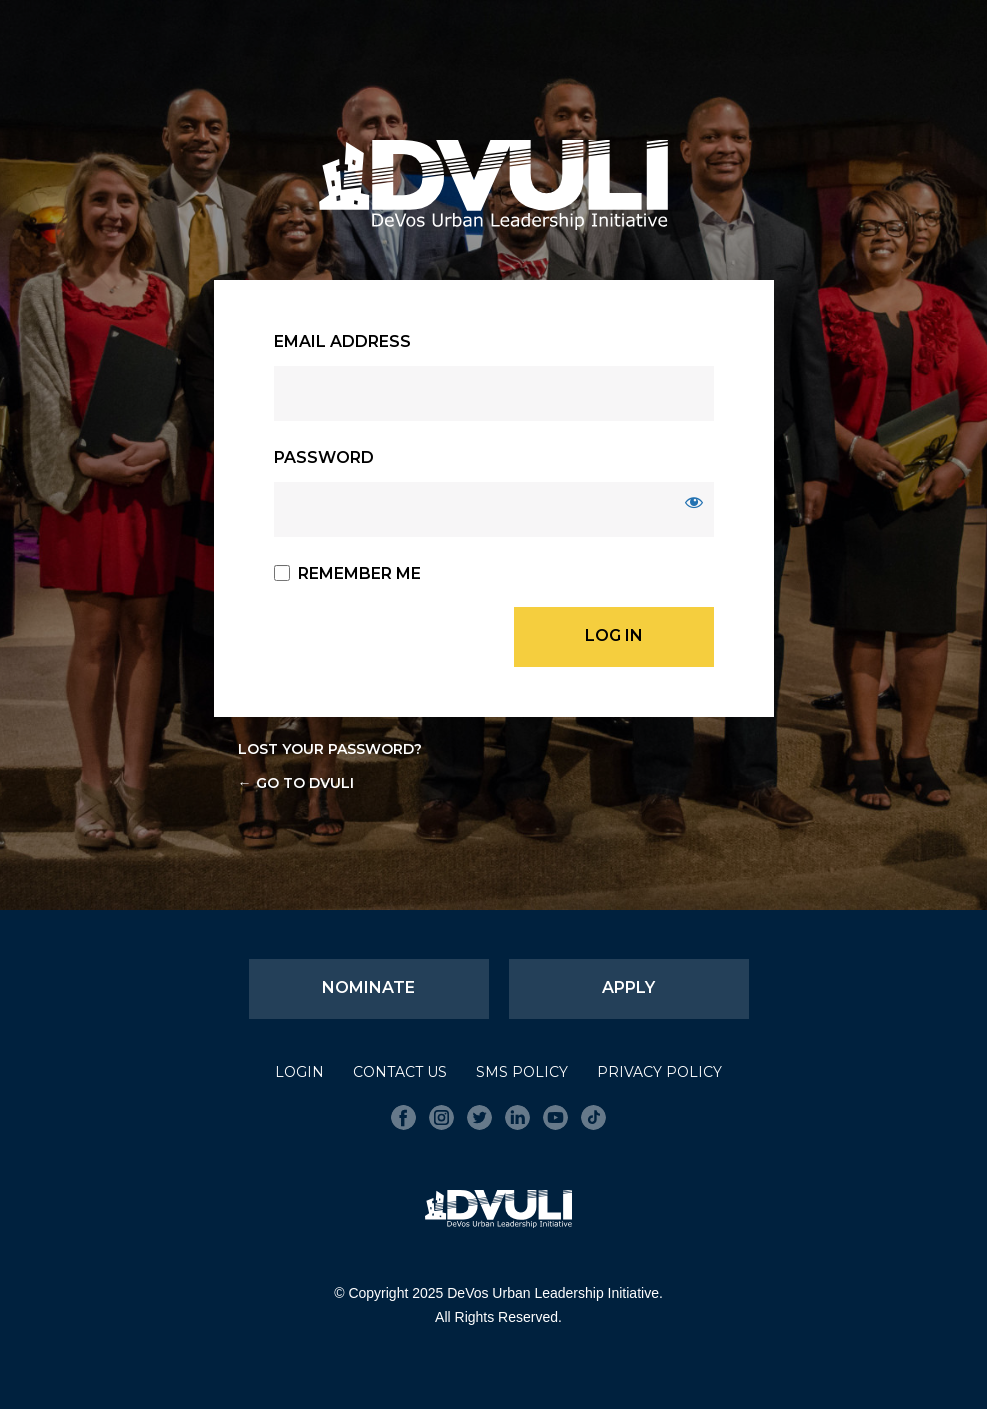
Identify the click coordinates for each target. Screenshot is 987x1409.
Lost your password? (330, 749)
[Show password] (694, 502)
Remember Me (359, 573)
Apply (628, 987)
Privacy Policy (659, 1072)
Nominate (368, 987)
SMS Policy (522, 1072)
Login (299, 1072)
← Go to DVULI (296, 783)
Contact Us (400, 1072)
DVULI (494, 185)
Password (324, 457)
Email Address (342, 341)
